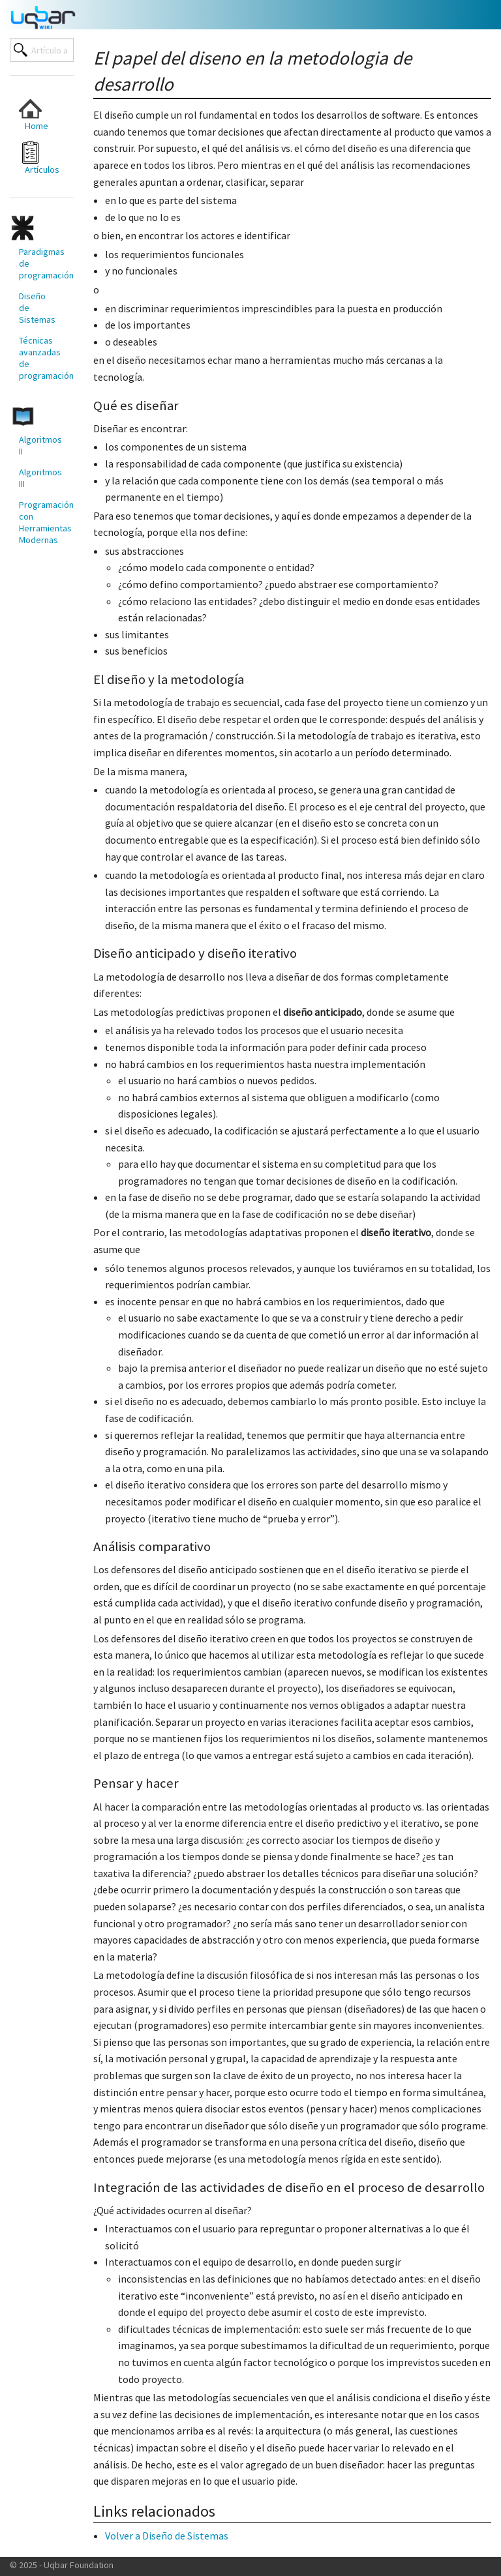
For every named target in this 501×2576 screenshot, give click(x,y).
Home (33, 114)
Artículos (39, 158)
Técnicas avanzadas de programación (41, 357)
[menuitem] (36, 114)
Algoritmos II (40, 445)
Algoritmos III (40, 478)
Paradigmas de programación (41, 263)
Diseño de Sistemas (37, 307)
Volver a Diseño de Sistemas (166, 2535)
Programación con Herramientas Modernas (41, 522)
